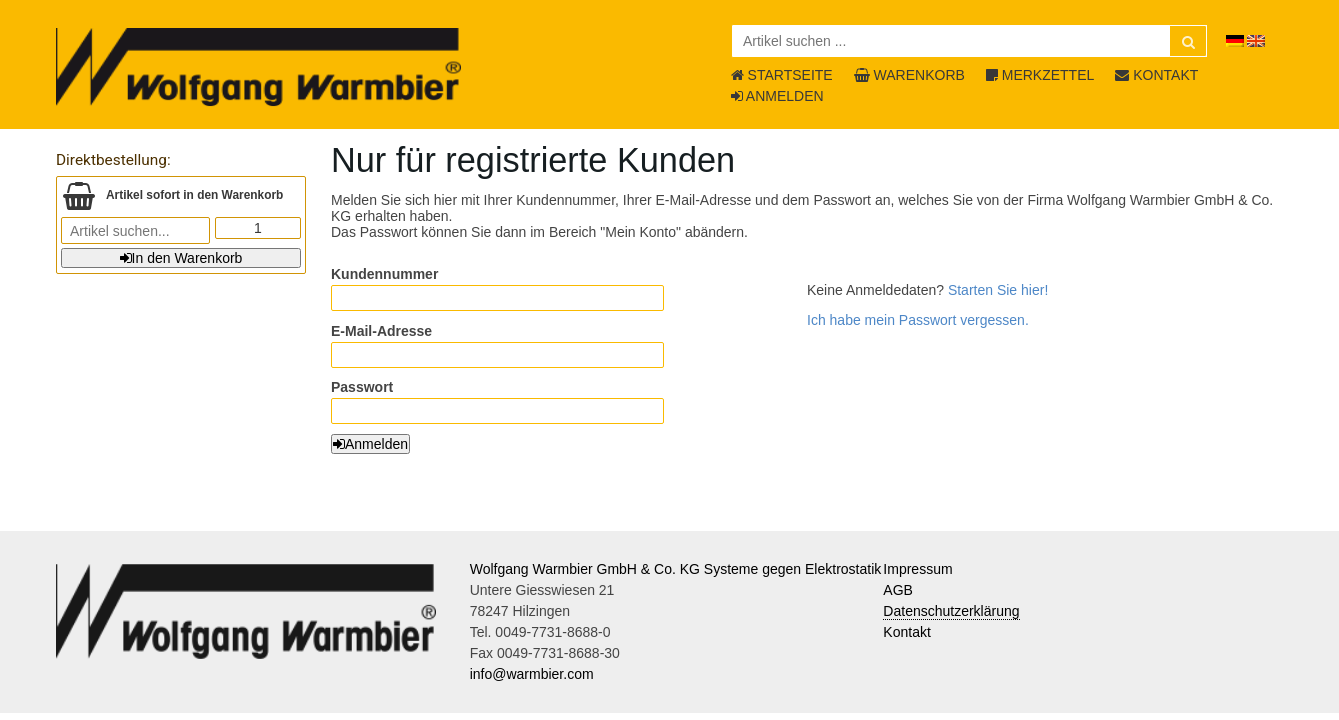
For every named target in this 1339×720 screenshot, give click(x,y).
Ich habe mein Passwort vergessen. (918, 320)
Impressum (917, 569)
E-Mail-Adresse (381, 331)
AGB (898, 590)
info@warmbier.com (532, 674)
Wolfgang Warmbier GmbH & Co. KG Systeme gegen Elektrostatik (676, 569)
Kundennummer (384, 274)
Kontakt (906, 632)
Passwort (362, 387)
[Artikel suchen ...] (969, 41)
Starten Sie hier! (998, 290)
